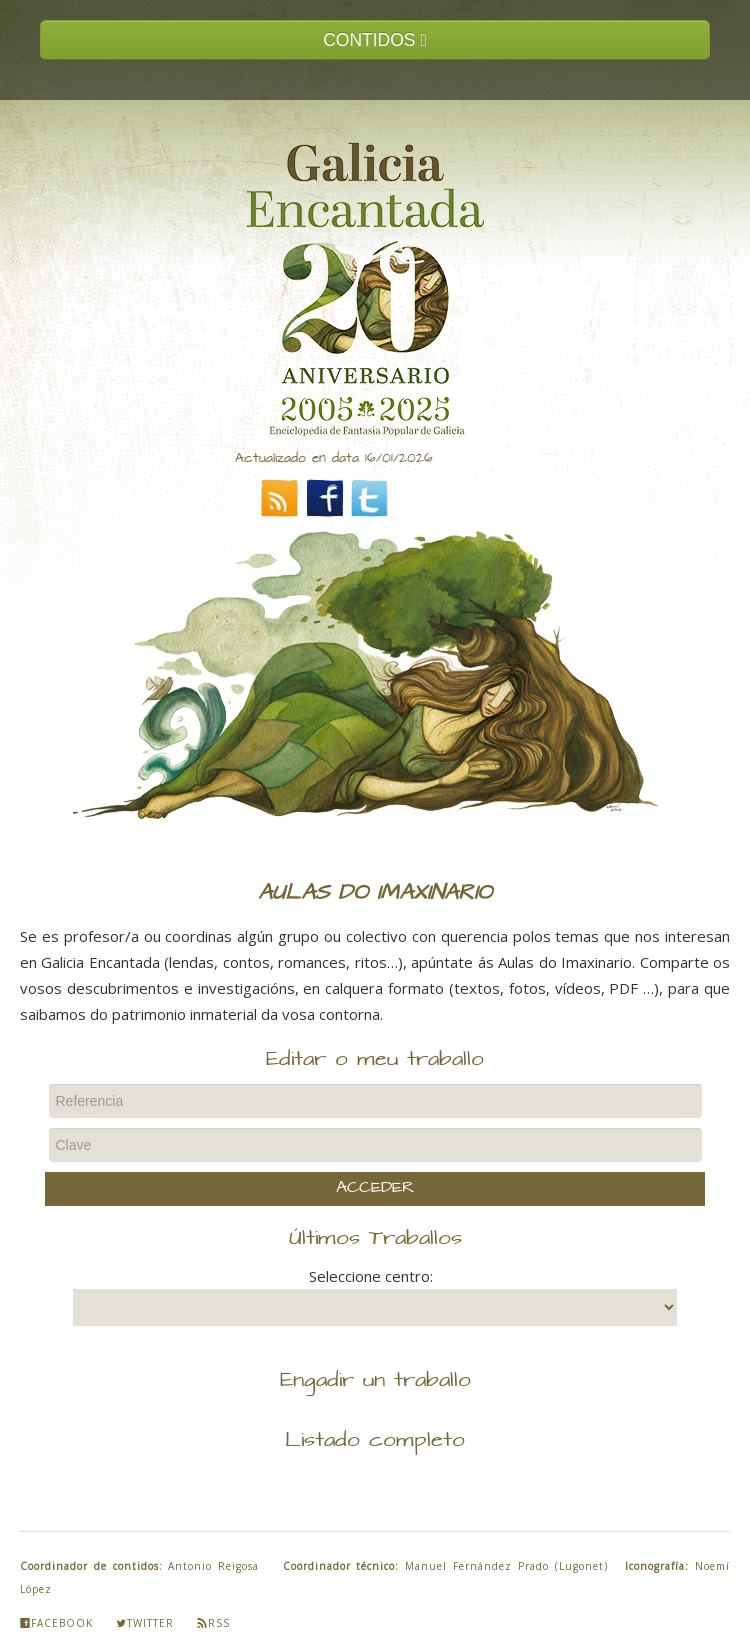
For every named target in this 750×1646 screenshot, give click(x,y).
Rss (213, 1623)
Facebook (56, 1623)
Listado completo (375, 1441)
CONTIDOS (375, 40)
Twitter (145, 1623)
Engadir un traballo (375, 1381)
